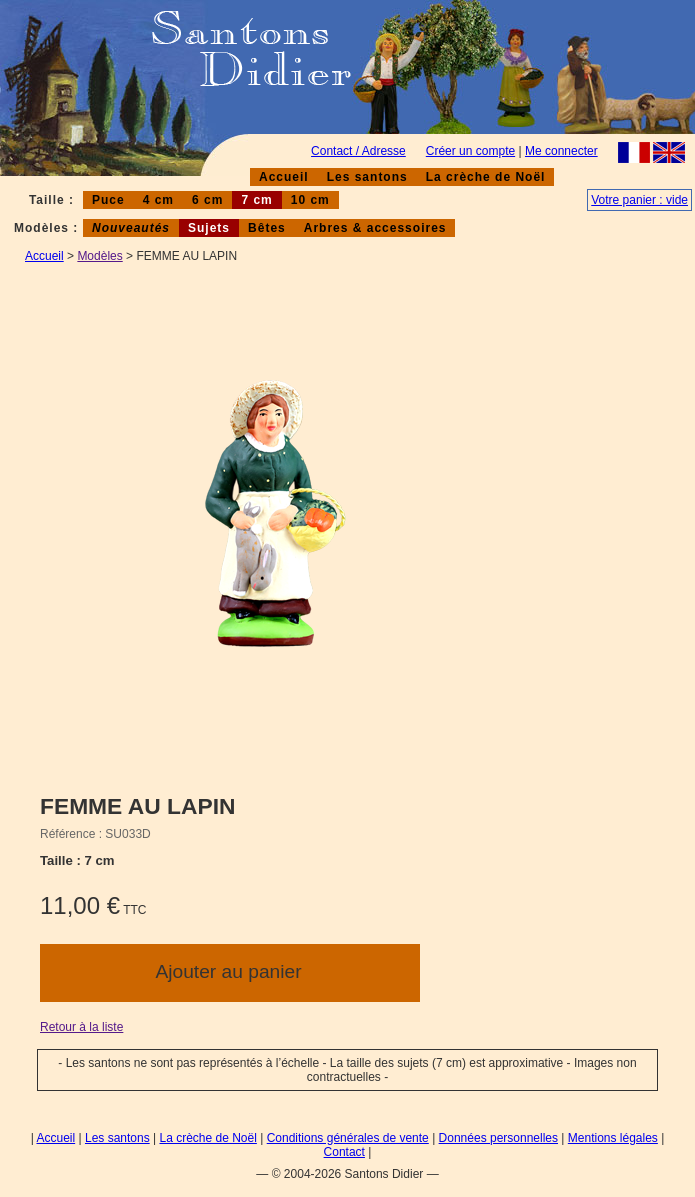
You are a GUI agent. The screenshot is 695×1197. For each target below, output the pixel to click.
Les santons (367, 177)
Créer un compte (470, 151)
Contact (344, 1152)
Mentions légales (613, 1138)
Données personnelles (498, 1138)
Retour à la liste (81, 1027)
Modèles (99, 256)
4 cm (158, 200)
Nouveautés (131, 228)
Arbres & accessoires (375, 228)
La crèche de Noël (486, 177)
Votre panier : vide (639, 200)
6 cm (207, 200)
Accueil (284, 177)
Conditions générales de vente (348, 1138)
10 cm (310, 200)
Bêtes (267, 228)
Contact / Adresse (358, 151)
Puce (108, 200)
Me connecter (561, 151)
